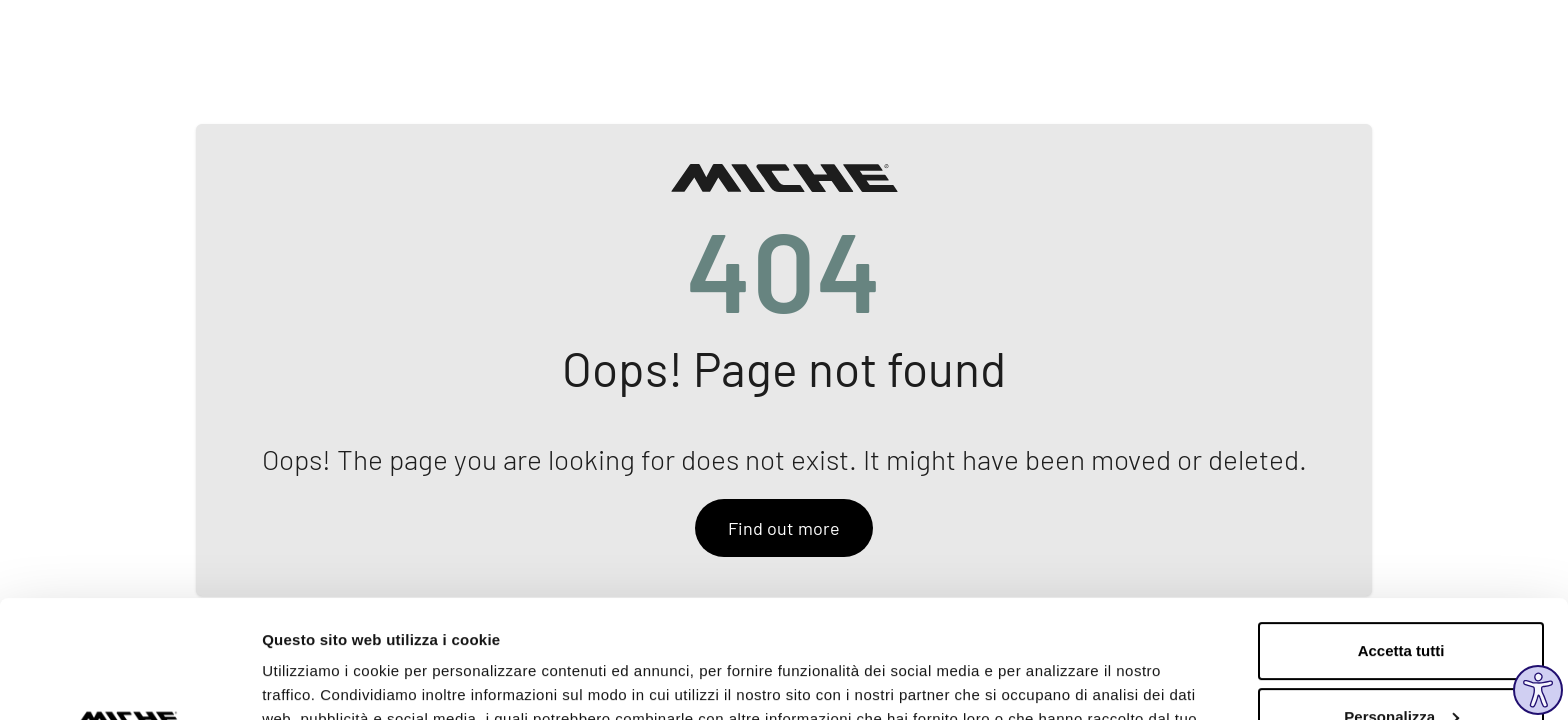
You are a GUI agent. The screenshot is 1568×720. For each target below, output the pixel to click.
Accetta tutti (1401, 533)
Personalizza (1401, 598)
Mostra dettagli (316, 680)
